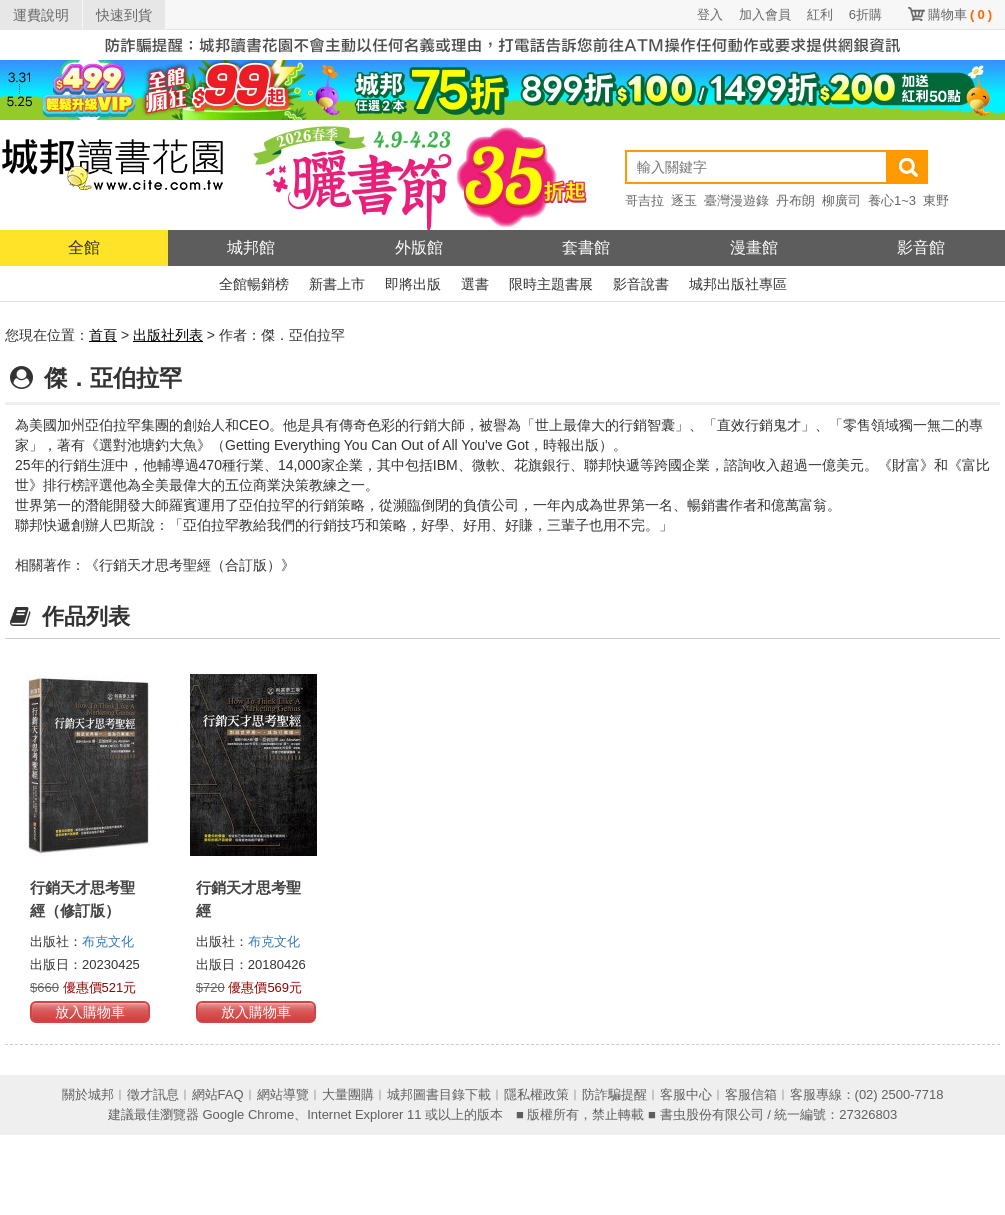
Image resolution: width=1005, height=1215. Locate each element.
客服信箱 (751, 1094)
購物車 (960, 14)
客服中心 (686, 1094)
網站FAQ (218, 1094)
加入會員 (765, 14)
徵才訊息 (153, 1094)
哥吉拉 (644, 200)
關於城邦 (88, 1094)
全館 (84, 247)
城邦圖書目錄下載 (439, 1094)
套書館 (586, 247)
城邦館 (251, 247)
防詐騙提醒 (614, 1094)
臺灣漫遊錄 (736, 200)
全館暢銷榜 (254, 284)
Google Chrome (248, 1114)
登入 (710, 14)
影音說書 (641, 284)
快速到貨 (124, 15)
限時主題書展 (551, 284)
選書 (475, 284)
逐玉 (684, 200)
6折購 (865, 14)
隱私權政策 (536, 1094)
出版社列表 (168, 335)
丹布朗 (795, 200)
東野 (936, 200)
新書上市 (337, 284)
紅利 (820, 14)
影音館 (921, 247)
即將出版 (413, 284)
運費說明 (41, 15)
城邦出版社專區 (738, 284)
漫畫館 (754, 247)
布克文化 (108, 941)
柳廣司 (841, 200)
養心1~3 (892, 200)
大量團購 (348, 1094)
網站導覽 (283, 1094)
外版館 (419, 247)
